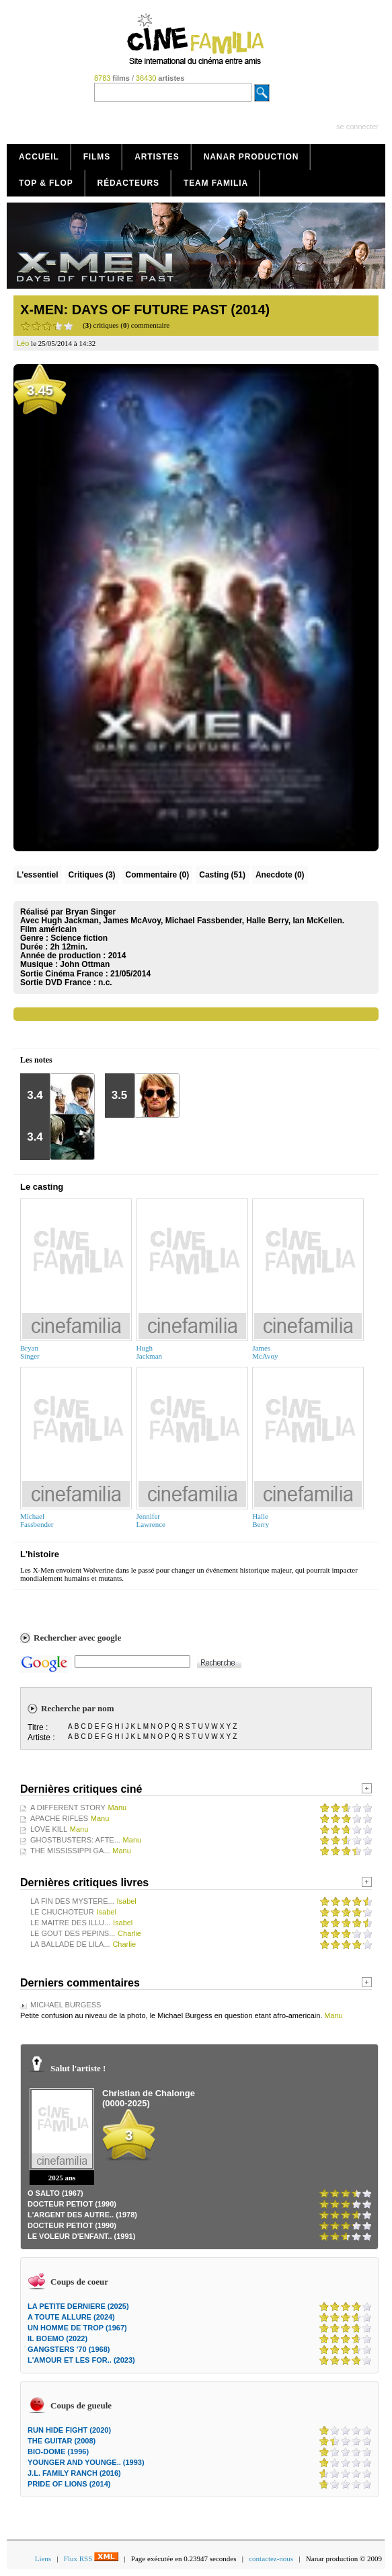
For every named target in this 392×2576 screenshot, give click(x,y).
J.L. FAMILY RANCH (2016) (74, 2473)
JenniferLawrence (150, 1520)
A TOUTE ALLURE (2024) (71, 2317)
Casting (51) (222, 875)
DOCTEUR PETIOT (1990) (72, 2204)
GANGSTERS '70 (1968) (69, 2349)
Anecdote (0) (280, 875)
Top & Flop (46, 183)
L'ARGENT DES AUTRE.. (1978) (82, 2215)
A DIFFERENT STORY (68, 1807)
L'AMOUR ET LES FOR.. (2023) (81, 2360)
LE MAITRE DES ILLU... (70, 1923)
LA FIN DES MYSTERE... (72, 1901)
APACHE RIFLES (59, 1818)
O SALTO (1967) (55, 2193)
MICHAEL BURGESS (65, 2005)
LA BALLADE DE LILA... (70, 1944)
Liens (43, 2558)
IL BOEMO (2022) (57, 2338)
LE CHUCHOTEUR (62, 1912)
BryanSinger (30, 1352)
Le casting (41, 1187)
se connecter (357, 126)
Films (97, 157)
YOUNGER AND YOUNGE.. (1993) (86, 2462)
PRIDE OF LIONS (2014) (69, 2484)
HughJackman (149, 1352)
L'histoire (39, 1554)
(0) (158, 875)
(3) (92, 875)
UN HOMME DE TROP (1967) (77, 2328)
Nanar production (251, 157)
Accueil (39, 157)
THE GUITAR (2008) (61, 2441)
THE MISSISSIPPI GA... (70, 1851)
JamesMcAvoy (265, 1352)
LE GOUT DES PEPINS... (72, 1933)
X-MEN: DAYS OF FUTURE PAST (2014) (145, 309)
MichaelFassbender (37, 1520)
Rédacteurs (128, 183)
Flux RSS (91, 2558)
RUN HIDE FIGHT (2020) (69, 2430)
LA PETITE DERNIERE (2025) (78, 2306)
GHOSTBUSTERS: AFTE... (75, 1840)
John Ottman (85, 964)
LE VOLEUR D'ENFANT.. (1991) (81, 2236)
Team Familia (216, 183)
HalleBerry (260, 1520)
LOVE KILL (48, 1829)
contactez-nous (271, 2558)
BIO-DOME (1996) (58, 2451)
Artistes (157, 157)
